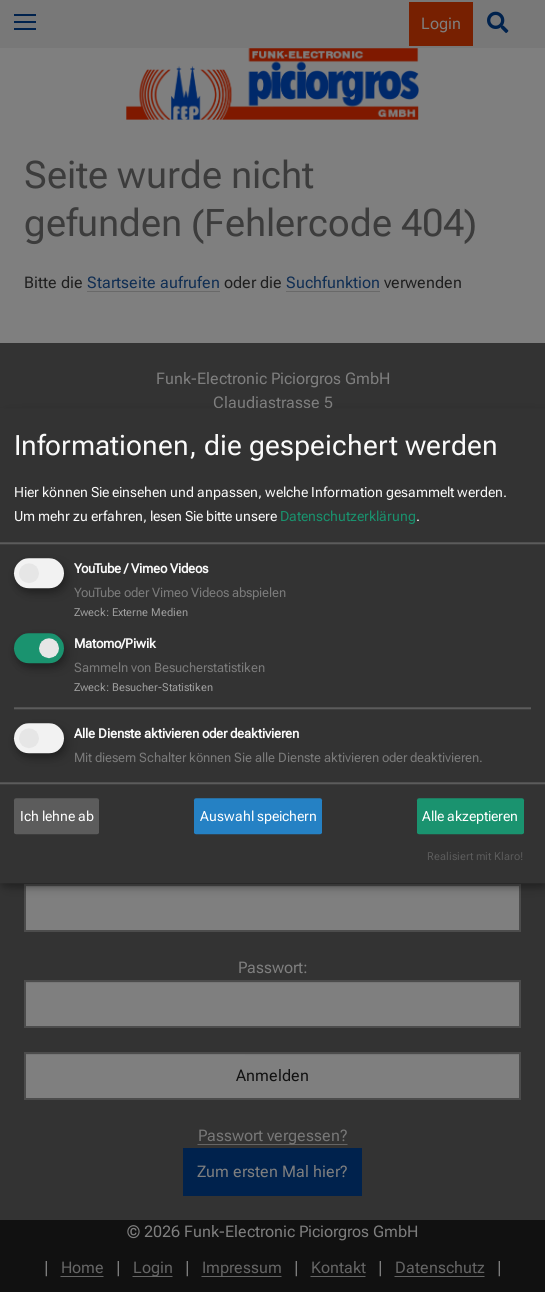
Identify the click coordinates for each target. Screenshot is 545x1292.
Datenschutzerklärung (348, 516)
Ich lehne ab (57, 816)
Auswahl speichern (258, 816)
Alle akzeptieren (470, 816)
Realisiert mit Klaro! (475, 857)
